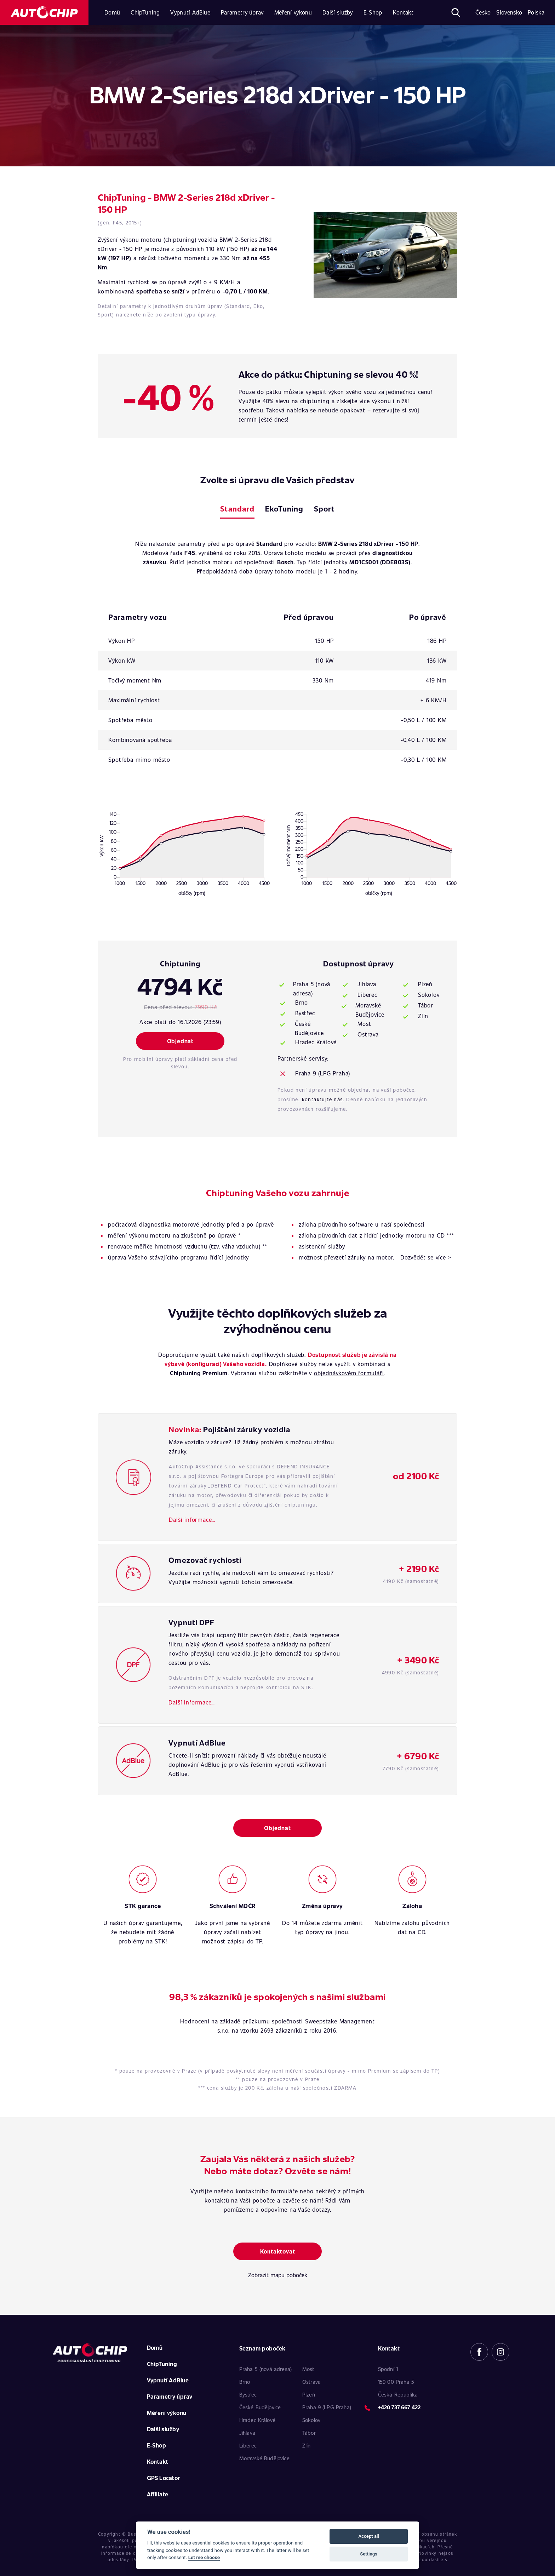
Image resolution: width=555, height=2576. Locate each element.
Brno (301, 1002)
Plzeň (425, 984)
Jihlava (366, 984)
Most (364, 1023)
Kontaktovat (277, 2251)
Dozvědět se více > (425, 1257)
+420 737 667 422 (399, 2407)
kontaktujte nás (322, 1099)
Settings (368, 2554)
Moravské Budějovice (369, 1009)
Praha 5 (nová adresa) (311, 988)
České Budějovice (309, 1028)
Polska (536, 12)
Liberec (367, 994)
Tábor (425, 1005)
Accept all (368, 2536)
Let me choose (204, 2557)
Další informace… (192, 1519)
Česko (483, 12)
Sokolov (429, 994)
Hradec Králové (316, 1042)
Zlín (423, 1015)
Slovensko (509, 12)
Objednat (180, 1041)
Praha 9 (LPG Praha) (322, 1073)
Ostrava (368, 1034)
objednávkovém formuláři (349, 1373)
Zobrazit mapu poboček (277, 2275)
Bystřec (305, 1013)
